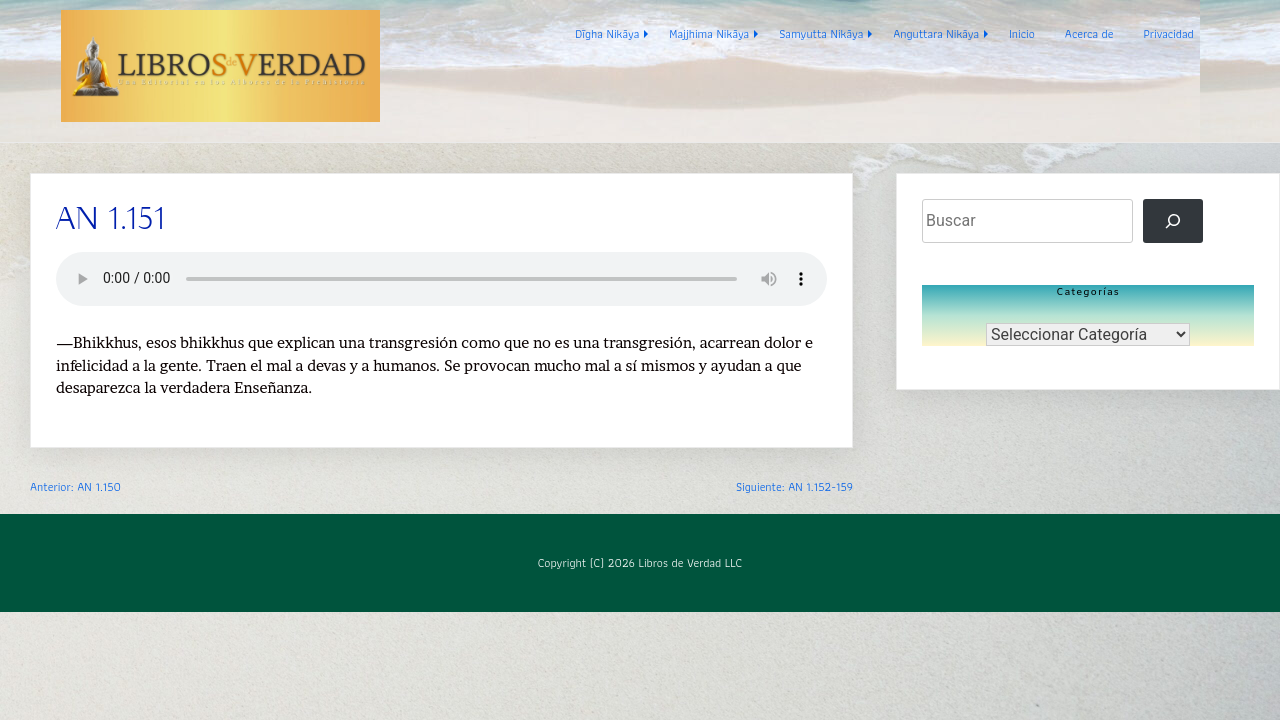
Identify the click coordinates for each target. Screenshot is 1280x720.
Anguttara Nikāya (936, 33)
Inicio (1022, 33)
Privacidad (1169, 33)
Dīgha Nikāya (607, 33)
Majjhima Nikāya (709, 33)
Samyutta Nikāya (821, 33)
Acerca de (1089, 33)
